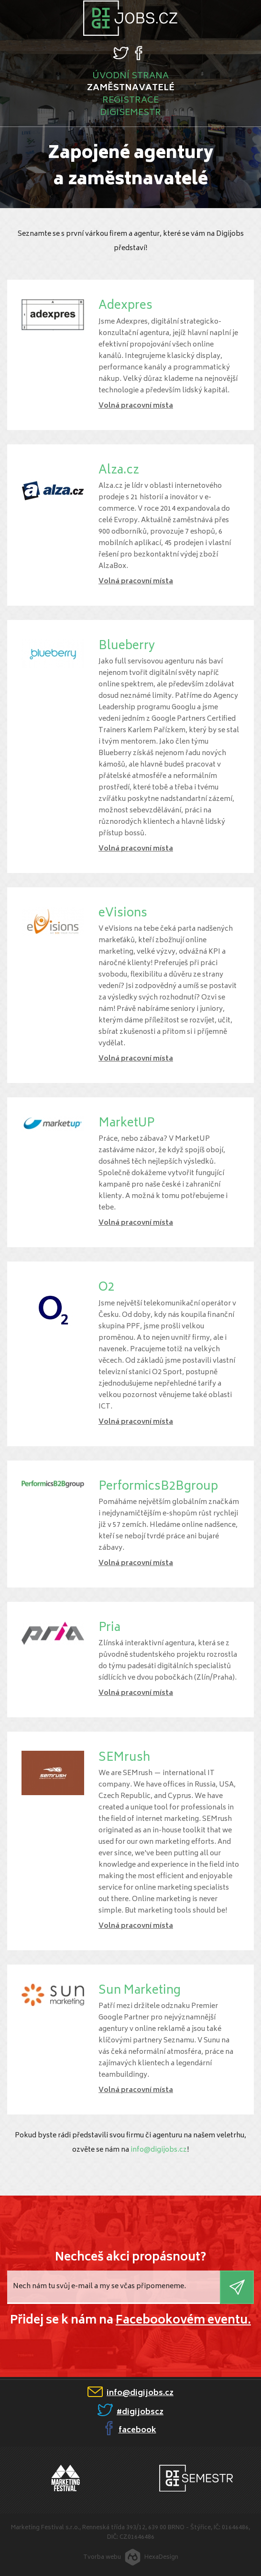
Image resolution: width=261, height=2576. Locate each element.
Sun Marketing (139, 1991)
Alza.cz (118, 471)
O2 (106, 1288)
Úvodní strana (130, 76)
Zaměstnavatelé (130, 88)
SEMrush (124, 1758)
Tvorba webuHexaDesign (130, 2555)
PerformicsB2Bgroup (158, 1487)
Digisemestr (130, 113)
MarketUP (126, 1124)
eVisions (122, 914)
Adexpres (125, 306)
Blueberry (126, 646)
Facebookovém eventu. (183, 2321)
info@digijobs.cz (158, 2150)
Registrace (130, 100)
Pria (109, 1628)
